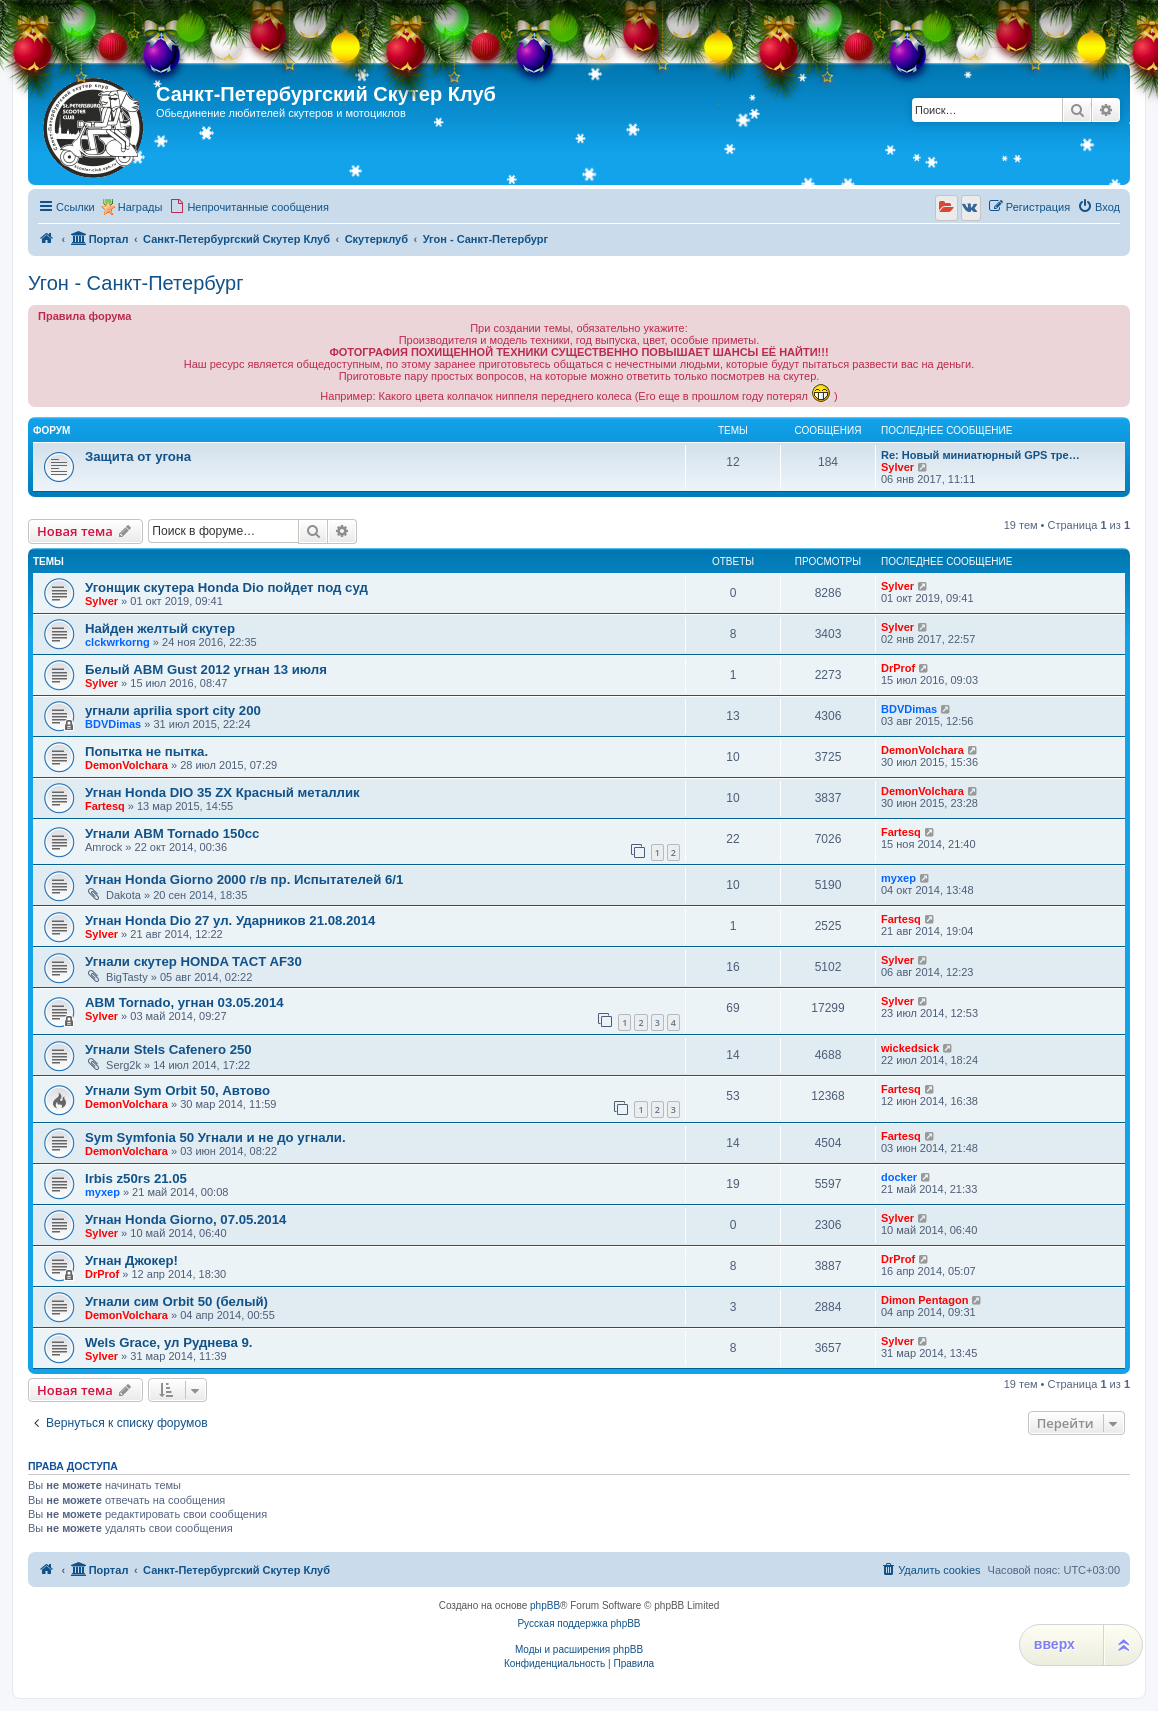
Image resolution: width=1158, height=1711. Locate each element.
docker (899, 1177)
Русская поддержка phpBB (578, 1623)
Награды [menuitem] (140, 207)
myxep (898, 878)
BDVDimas (113, 724)
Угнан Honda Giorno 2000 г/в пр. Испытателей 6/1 (244, 879)
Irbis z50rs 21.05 (136, 1178)
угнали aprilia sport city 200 (173, 710)
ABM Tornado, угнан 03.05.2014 (184, 1002)
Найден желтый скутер (160, 628)
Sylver (897, 467)
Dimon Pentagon (924, 1300)
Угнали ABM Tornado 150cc (172, 833)
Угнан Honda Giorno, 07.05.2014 (185, 1219)
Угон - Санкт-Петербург (135, 283)
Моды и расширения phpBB (579, 1649)
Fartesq (105, 806)
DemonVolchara (126, 765)
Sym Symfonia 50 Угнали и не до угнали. (215, 1137)
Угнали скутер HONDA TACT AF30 (193, 961)
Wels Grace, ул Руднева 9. (169, 1342)
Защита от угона (138, 456)
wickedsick (910, 1048)
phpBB (545, 1605)
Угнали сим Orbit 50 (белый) (176, 1301)
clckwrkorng (117, 642)
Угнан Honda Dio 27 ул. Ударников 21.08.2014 (230, 920)
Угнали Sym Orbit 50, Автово (177, 1090)
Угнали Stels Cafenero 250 (168, 1049)
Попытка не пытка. (146, 751)
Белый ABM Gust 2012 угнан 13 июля (206, 669)
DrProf (898, 668)
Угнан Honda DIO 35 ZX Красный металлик (222, 792)
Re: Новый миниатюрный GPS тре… (980, 455)
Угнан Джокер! (131, 1260)
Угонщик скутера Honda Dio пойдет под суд (226, 587)
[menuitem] (249, 207)
